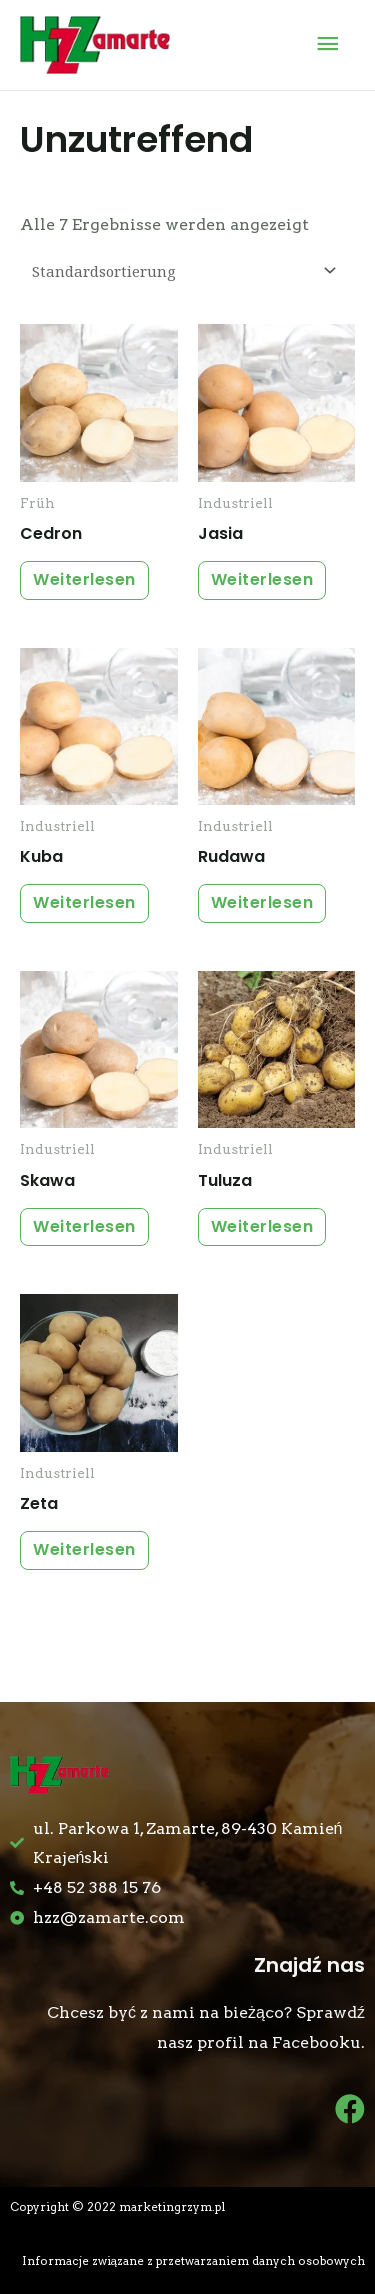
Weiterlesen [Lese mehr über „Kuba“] (84, 902)
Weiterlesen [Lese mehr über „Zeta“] (84, 1549)
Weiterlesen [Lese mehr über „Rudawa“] (262, 902)
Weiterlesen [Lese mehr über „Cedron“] (84, 579)
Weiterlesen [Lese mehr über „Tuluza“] (262, 1226)
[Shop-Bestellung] (181, 270)
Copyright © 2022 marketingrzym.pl (117, 2207)
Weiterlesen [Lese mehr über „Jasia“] (262, 579)
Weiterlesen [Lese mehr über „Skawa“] (84, 1226)
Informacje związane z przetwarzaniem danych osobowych (193, 2261)
